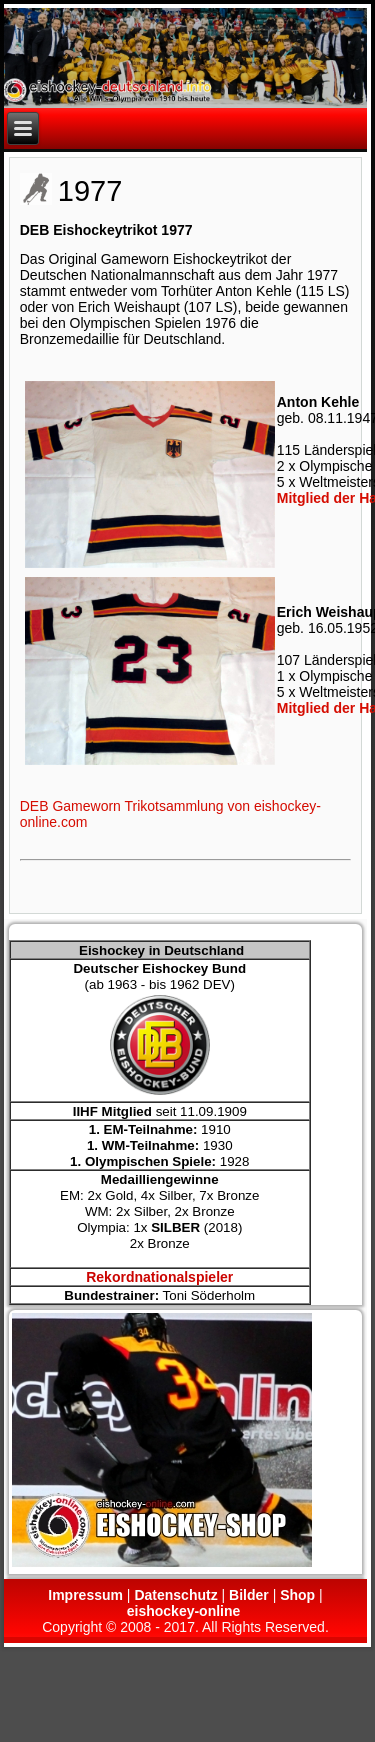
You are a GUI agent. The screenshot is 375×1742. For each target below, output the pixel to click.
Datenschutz (175, 1595)
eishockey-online (184, 1611)
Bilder (249, 1595)
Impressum (85, 1595)
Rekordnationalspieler (159, 1277)
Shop (297, 1595)
